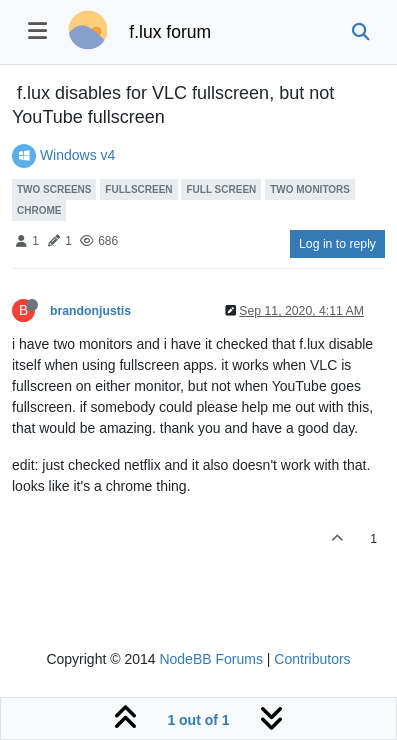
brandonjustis (90, 311)
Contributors (312, 659)
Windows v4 (77, 155)
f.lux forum (170, 32)
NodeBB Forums (210, 659)
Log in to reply (337, 244)
